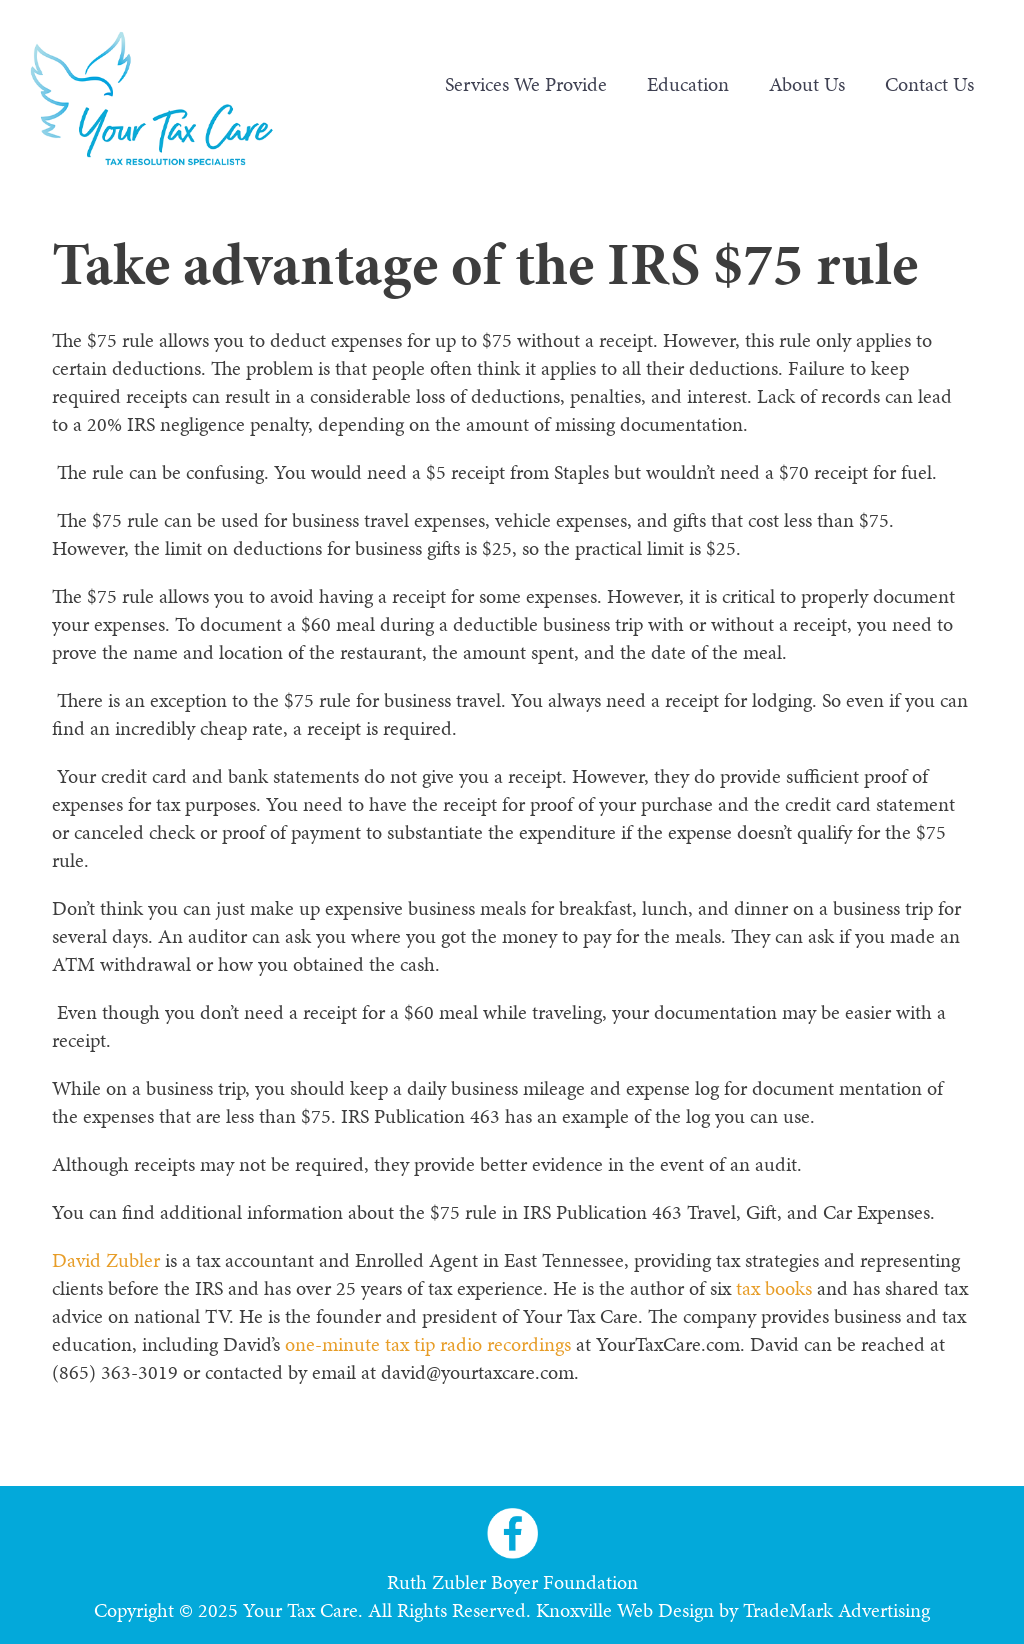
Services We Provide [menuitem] (526, 84)
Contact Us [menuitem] (929, 84)
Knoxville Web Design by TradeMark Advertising (733, 1610)
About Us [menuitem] (807, 84)
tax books (774, 1288)
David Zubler (106, 1260)
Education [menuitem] (688, 84)
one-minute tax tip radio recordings (428, 1344)
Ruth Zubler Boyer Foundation (512, 1582)
